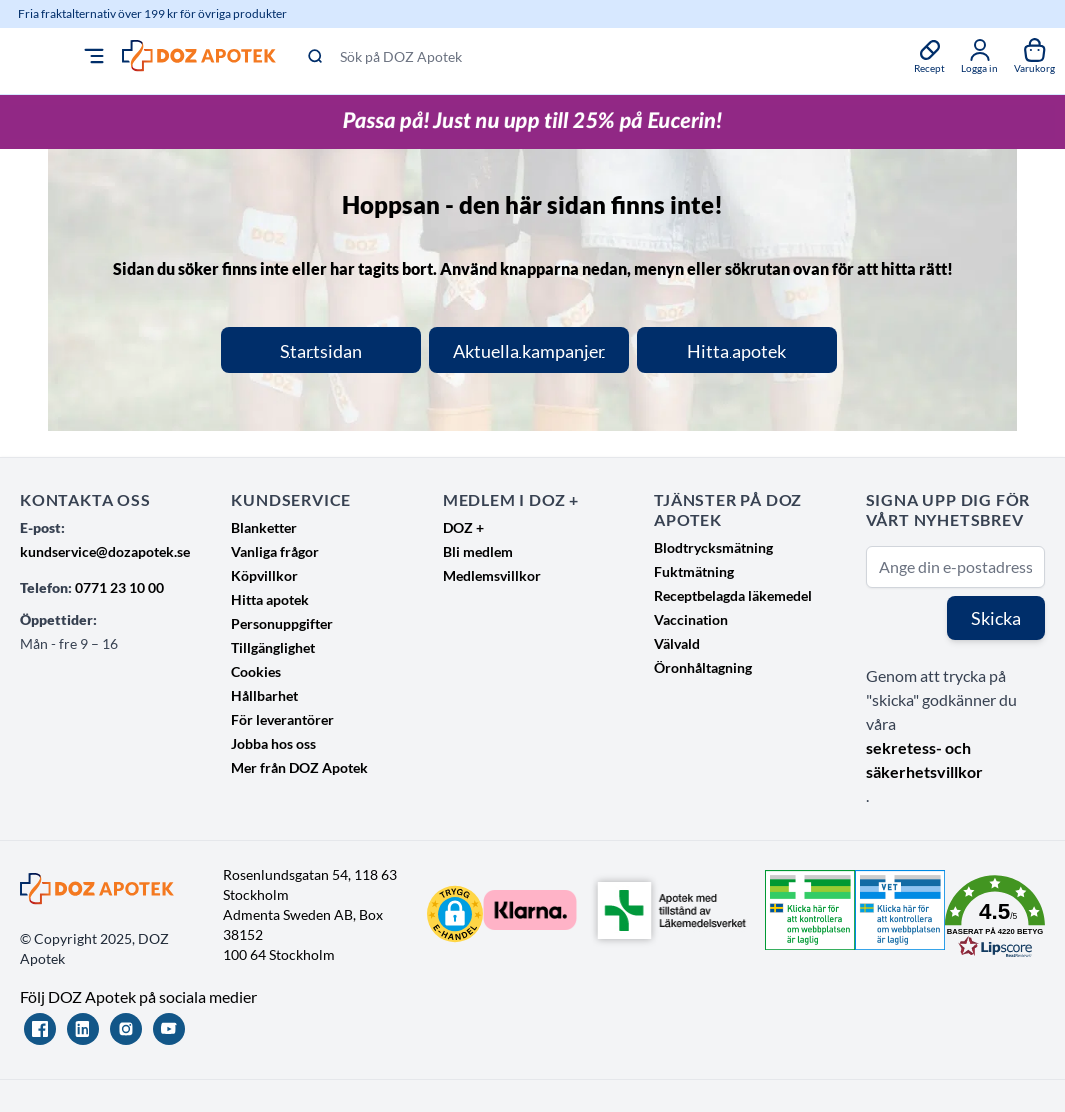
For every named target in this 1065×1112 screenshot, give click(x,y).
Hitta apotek (270, 599)
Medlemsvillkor (492, 575)
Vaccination (691, 619)
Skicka (996, 618)
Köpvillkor (264, 575)
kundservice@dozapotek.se (105, 551)
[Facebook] (40, 1029)
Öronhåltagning (703, 667)
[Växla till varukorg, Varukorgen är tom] (1034, 56)
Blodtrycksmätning (713, 547)
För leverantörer (282, 719)
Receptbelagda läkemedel (733, 595)
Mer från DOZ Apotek (299, 767)
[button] (455, 914)
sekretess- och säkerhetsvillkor (924, 759)
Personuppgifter (282, 623)
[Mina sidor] (979, 56)
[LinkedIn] (83, 1029)
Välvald (677, 643)
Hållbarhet (264, 695)
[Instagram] (126, 1029)
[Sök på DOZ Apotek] (595, 56)
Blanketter (264, 527)
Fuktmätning (694, 571)
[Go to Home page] (199, 56)
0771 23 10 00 (119, 587)
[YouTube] (169, 1029)
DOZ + (463, 527)
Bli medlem (478, 551)
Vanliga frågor (275, 551)
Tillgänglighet (273, 647)
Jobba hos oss (273, 743)
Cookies (256, 671)
